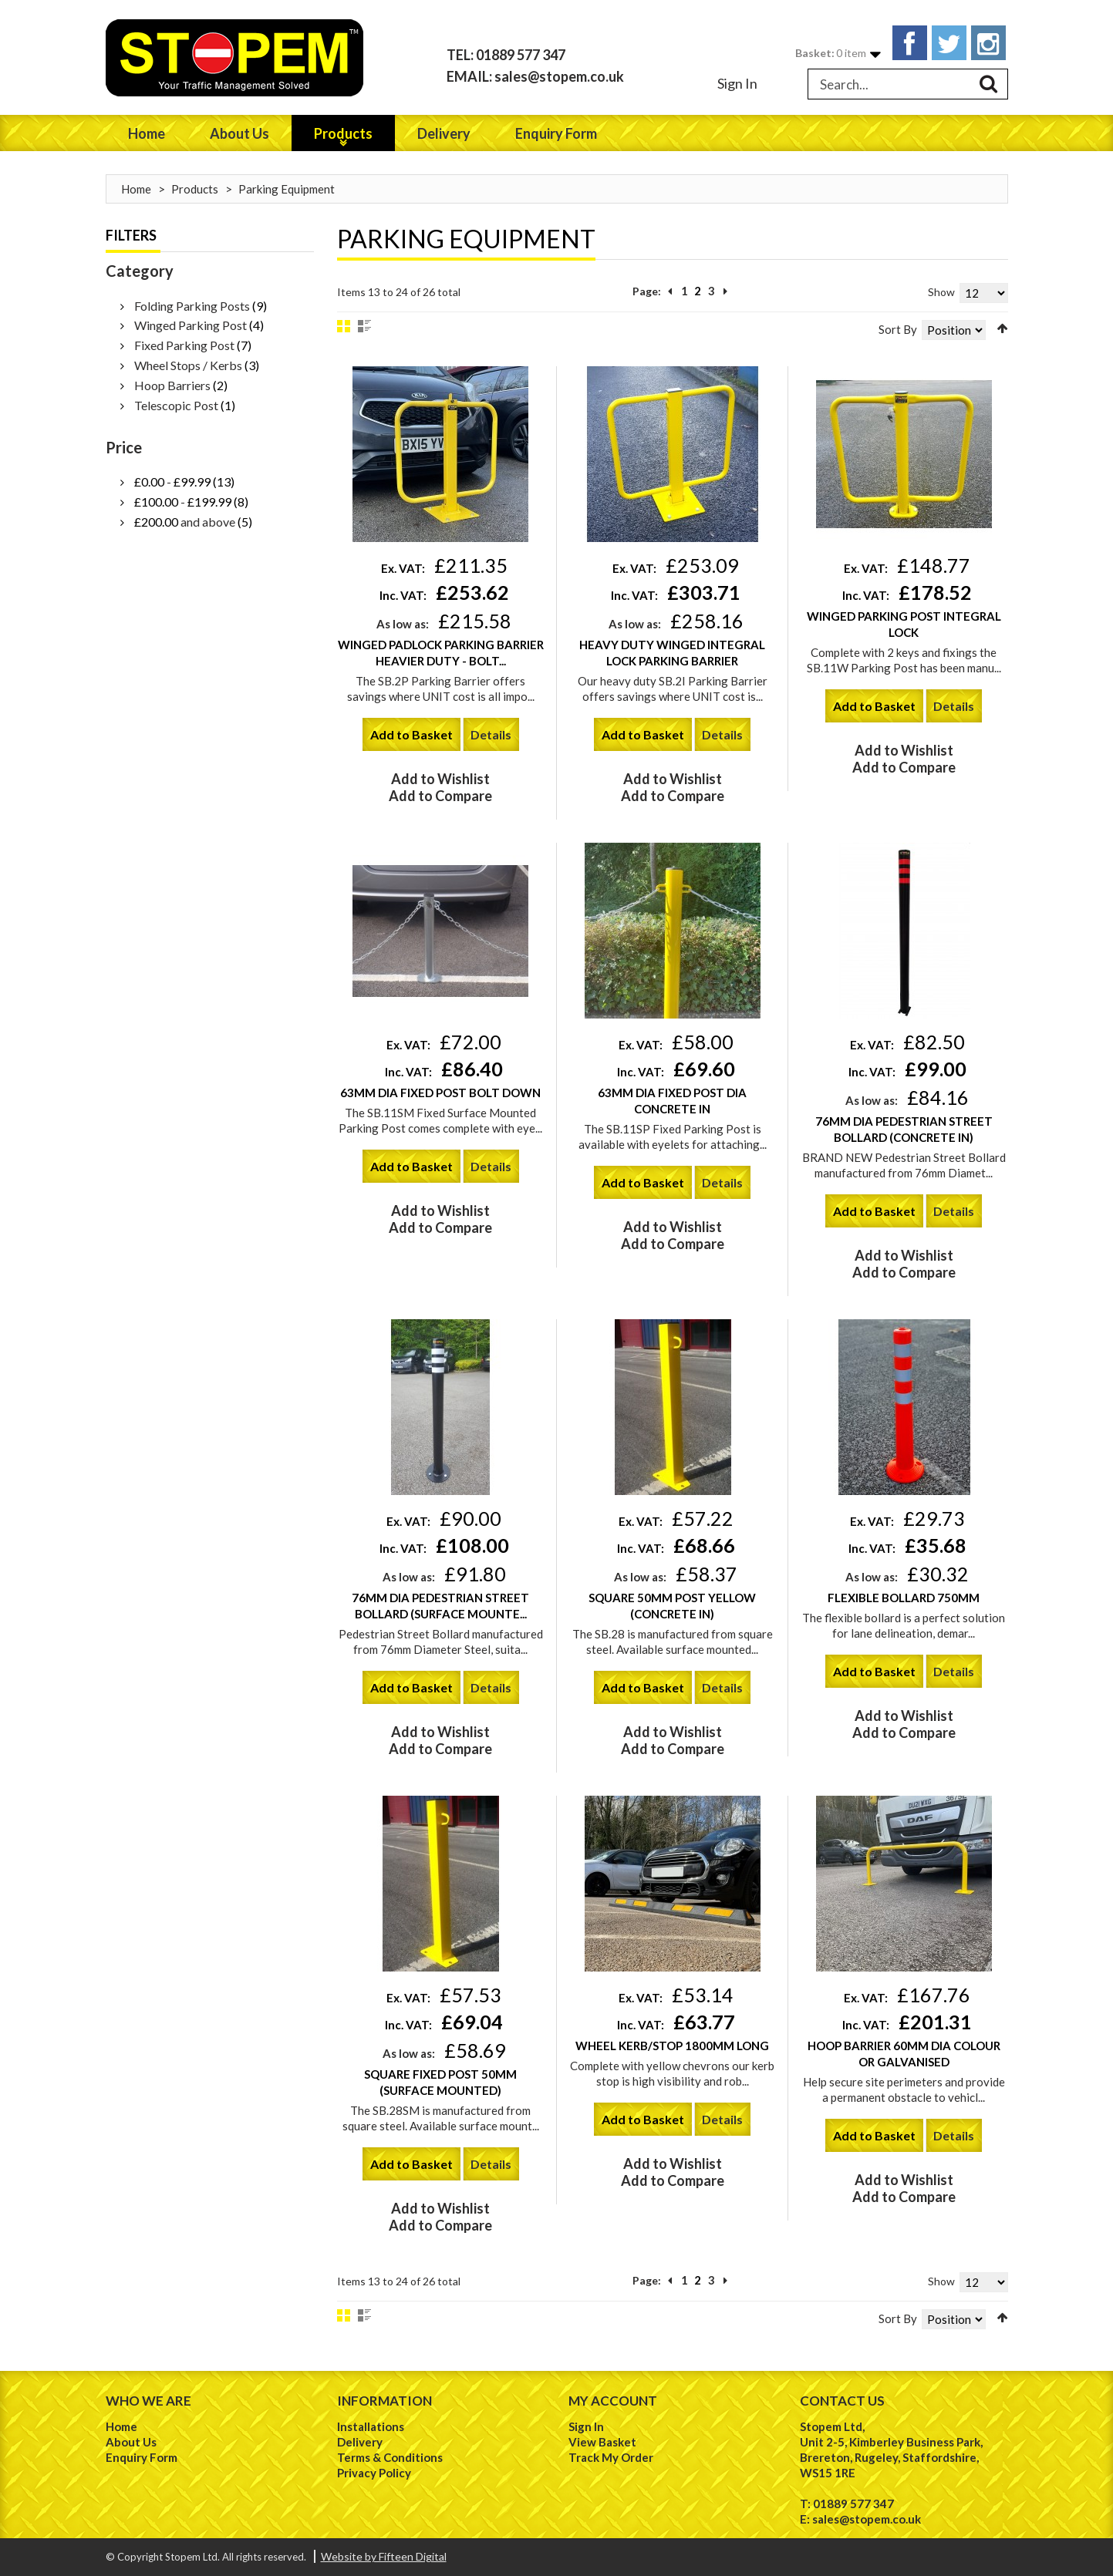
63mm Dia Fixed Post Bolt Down (440, 1092)
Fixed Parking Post (184, 345)
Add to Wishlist (440, 778)
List (364, 326)
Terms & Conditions (390, 2457)
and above (184, 521)
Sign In (737, 83)
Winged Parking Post (191, 325)
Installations (370, 2426)
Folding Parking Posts (192, 305)
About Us (131, 2442)
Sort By (898, 329)
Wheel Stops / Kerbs (188, 365)
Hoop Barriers (172, 385)
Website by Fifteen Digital (384, 2556)
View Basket (602, 2442)
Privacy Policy (374, 2473)
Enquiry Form (141, 2457)
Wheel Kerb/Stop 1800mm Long (672, 2045)
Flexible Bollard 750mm (904, 1598)
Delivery (360, 2442)
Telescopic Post (176, 405)
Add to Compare (440, 795)
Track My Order (610, 2457)
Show (941, 291)
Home (136, 189)
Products (194, 189)
